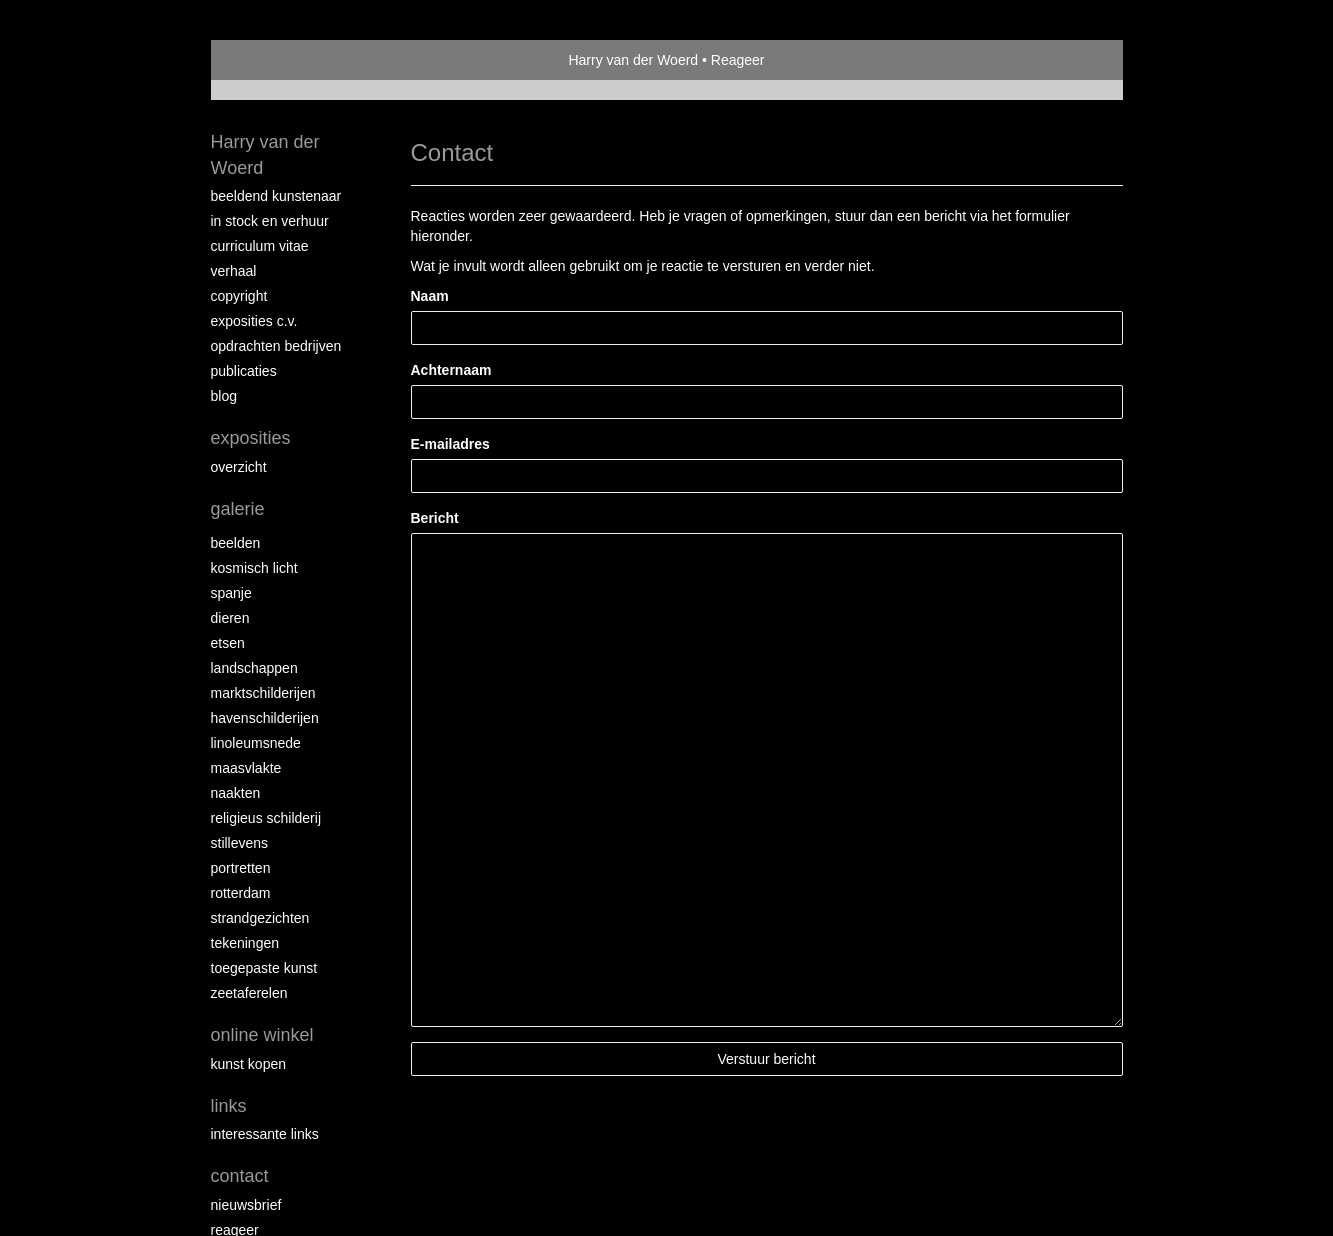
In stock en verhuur (270, 221)
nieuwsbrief (246, 1205)
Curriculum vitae (260, 246)
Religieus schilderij (266, 818)
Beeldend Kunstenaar (276, 196)
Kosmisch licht (254, 568)
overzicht (239, 467)
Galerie (238, 509)
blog (224, 396)
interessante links (265, 1134)
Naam (430, 296)
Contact (240, 1176)
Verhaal (234, 271)
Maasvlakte (246, 768)
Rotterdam (241, 893)
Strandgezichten (260, 918)
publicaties (244, 371)
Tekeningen (245, 943)
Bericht (435, 518)
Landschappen (254, 668)
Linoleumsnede (256, 743)
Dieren (230, 618)
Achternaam (451, 370)
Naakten (236, 793)
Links (229, 1106)
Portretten (241, 868)
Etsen (228, 643)
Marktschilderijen (263, 693)
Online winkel (262, 1035)
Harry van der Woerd (633, 60)
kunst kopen (249, 1064)
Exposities (251, 438)
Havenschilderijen (265, 718)
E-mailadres (450, 444)
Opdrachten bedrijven (276, 346)
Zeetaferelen (249, 993)
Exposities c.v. (254, 321)
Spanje (231, 593)
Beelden (236, 543)
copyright (239, 296)
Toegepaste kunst (264, 968)
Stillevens (240, 843)
